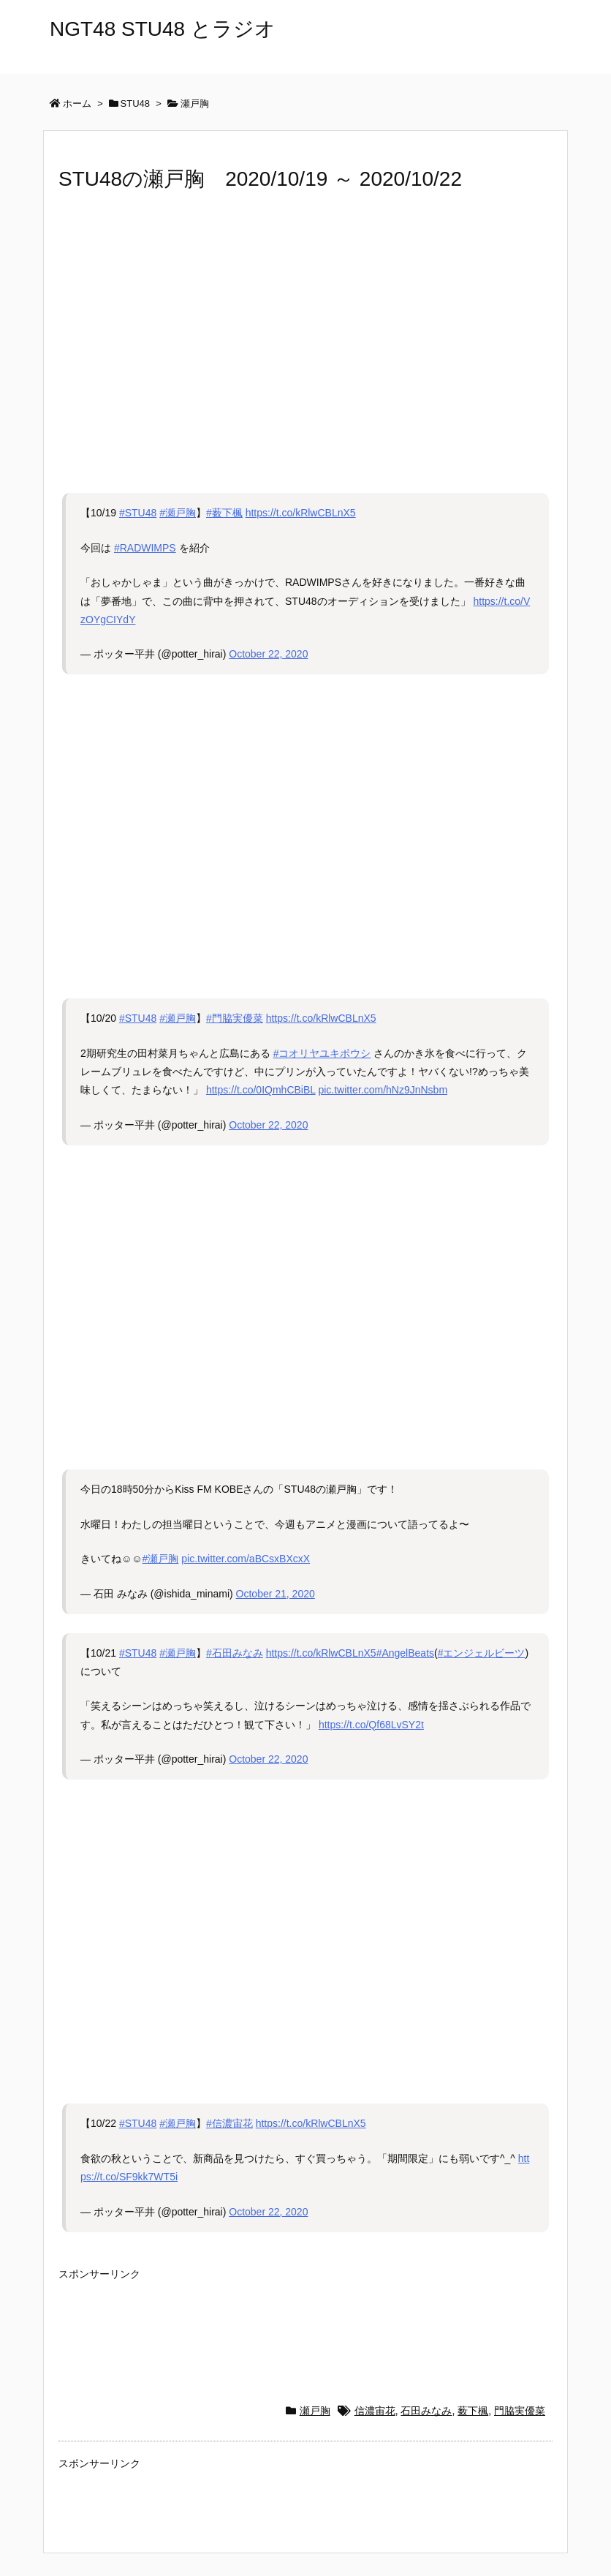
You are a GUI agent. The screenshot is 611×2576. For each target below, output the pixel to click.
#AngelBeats (405, 1653)
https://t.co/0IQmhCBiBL (261, 1090)
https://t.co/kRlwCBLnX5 (301, 513)
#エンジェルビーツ (481, 1653)
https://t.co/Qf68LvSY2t (371, 1724)
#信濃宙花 (229, 2123)
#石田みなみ (234, 1653)
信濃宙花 (374, 2411)
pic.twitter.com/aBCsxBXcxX (245, 1558)
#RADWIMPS (145, 548)
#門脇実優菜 (234, 1018)
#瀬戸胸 (177, 513)
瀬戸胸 (315, 2411)
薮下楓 (473, 2411)
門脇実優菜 (519, 2411)
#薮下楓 (224, 513)
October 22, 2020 (268, 654)
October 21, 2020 (275, 1594)
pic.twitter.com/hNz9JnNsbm (382, 1090)
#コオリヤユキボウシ (322, 1053)
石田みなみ (426, 2411)
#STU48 (137, 513)
